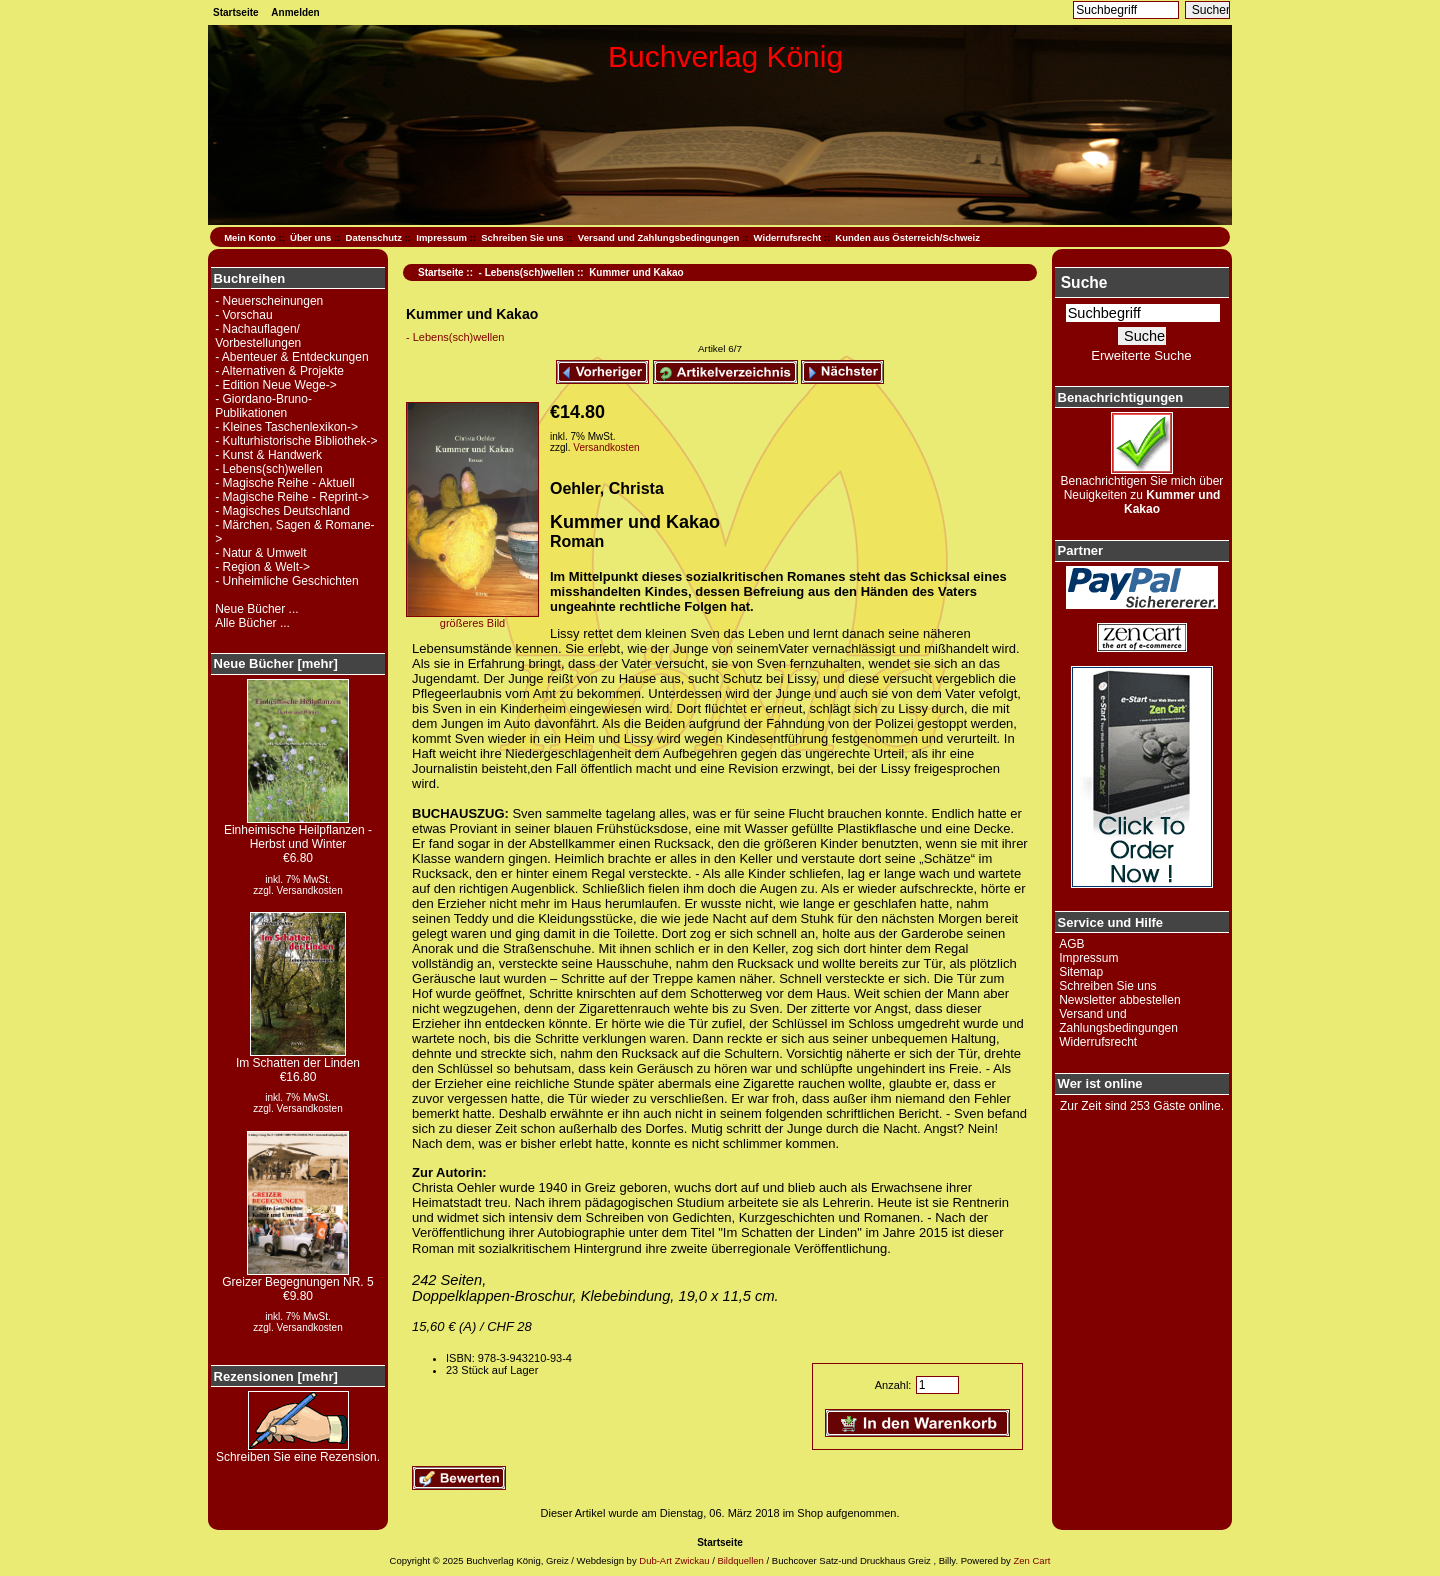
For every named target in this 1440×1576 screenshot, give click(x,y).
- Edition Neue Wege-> (276, 385)
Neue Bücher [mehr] (276, 663)
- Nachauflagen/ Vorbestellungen (258, 336)
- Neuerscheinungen (269, 301)
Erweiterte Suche (1141, 355)
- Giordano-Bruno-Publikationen (263, 406)
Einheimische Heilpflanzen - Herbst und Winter (298, 831)
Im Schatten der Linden (298, 1057)
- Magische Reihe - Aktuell (284, 483)
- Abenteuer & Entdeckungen (291, 357)
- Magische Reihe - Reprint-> (292, 497)
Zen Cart (1031, 1560)
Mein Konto (250, 237)
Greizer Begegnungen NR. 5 (297, 1276)
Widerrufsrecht (787, 237)
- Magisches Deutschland (282, 511)
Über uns (310, 237)
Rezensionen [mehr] (276, 1376)
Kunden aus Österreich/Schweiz (907, 237)
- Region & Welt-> (262, 567)
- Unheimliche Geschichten (286, 581)
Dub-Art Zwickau (673, 1560)
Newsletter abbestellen (1119, 1000)
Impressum (441, 237)
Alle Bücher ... (252, 623)
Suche (1084, 282)
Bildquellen (740, 1560)
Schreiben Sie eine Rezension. (298, 1451)
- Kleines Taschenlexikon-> (286, 427)
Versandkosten (310, 890)
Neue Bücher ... (256, 609)
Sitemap (1081, 972)
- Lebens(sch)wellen (527, 272)
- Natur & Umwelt (260, 553)
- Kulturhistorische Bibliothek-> (296, 441)
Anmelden (295, 12)
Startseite (236, 12)
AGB (1071, 944)
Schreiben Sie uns (522, 237)
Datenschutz (374, 237)
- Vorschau (243, 315)
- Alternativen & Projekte (279, 371)
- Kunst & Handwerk (268, 455)
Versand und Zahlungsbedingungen (659, 237)
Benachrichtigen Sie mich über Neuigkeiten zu (1142, 489)
